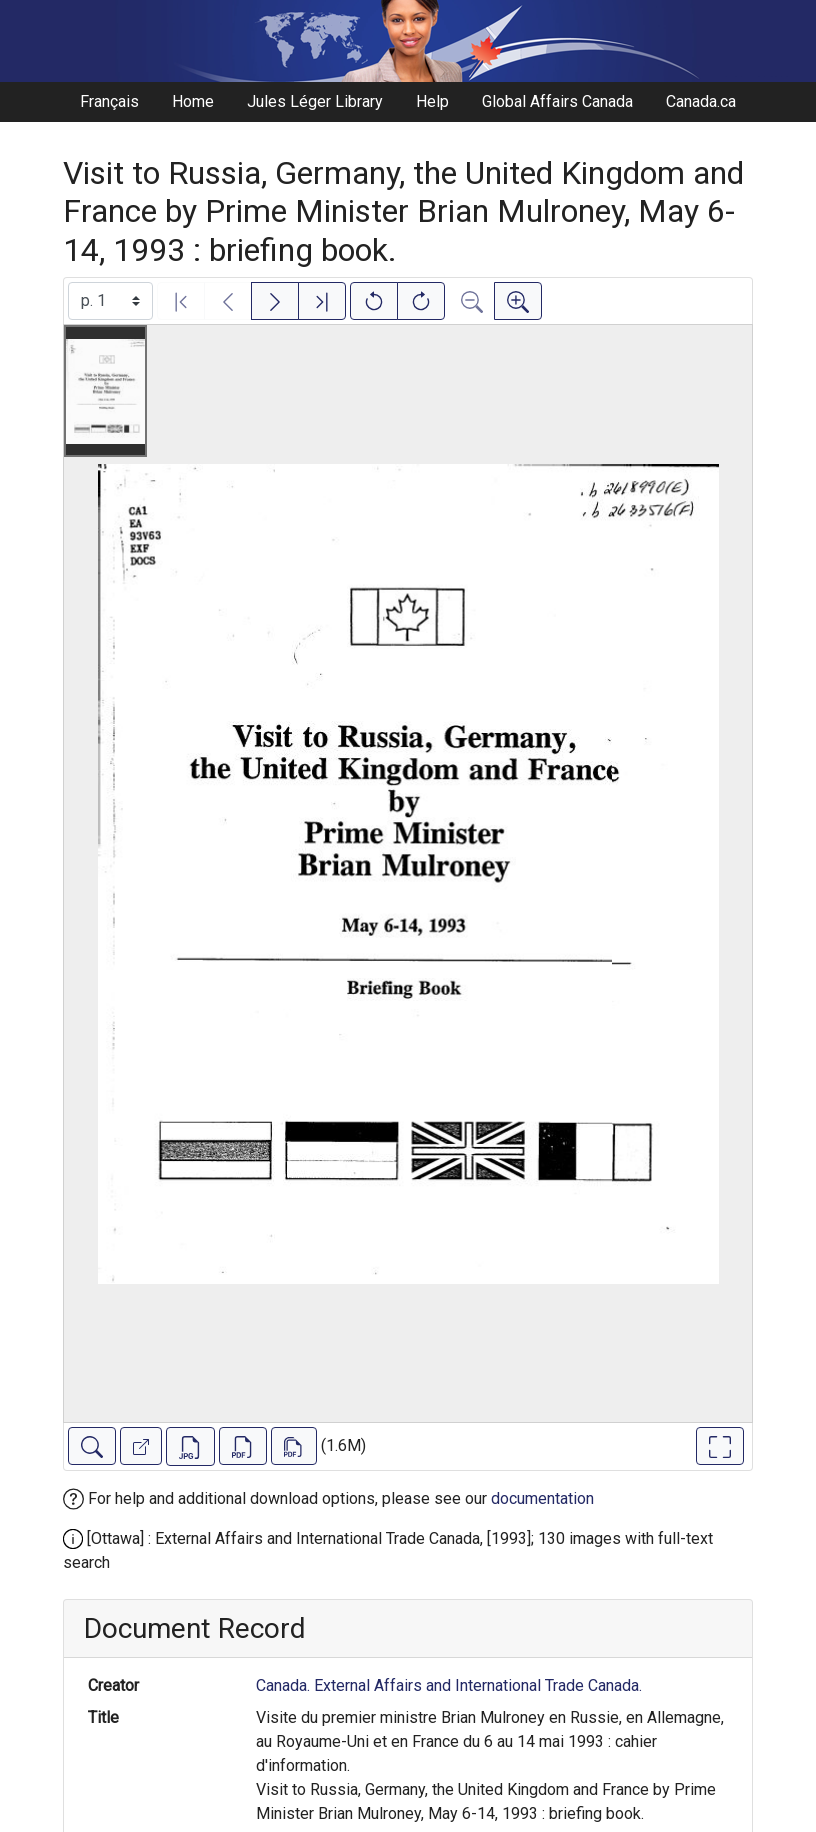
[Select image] (110, 301)
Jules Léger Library (315, 101)
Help (432, 101)
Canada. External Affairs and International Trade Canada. (449, 1685)
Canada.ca (701, 101)
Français (109, 101)
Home (193, 101)
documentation (542, 1498)
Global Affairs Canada (557, 101)
